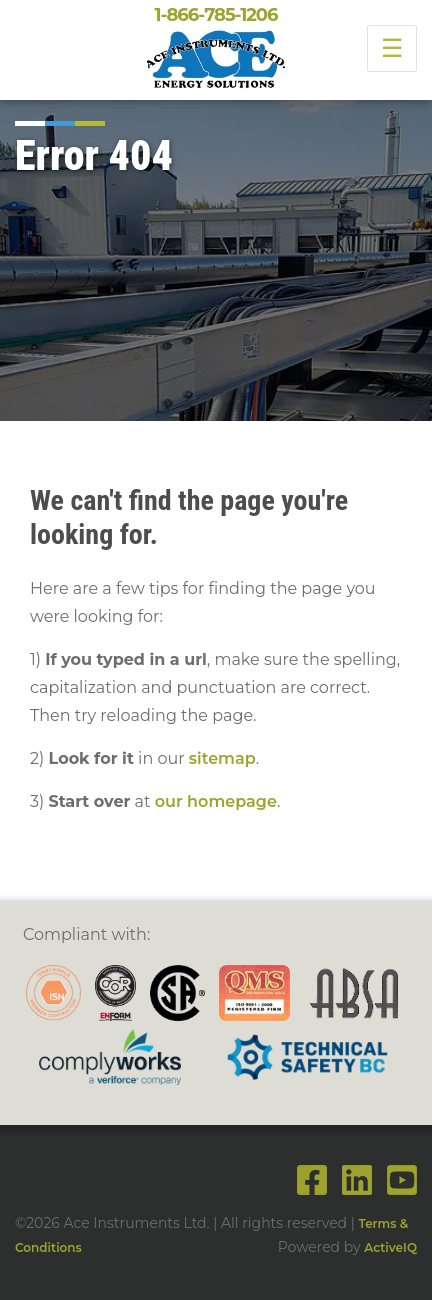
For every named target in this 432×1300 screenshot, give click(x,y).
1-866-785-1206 (215, 15)
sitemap (222, 758)
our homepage (216, 801)
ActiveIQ (390, 1247)
